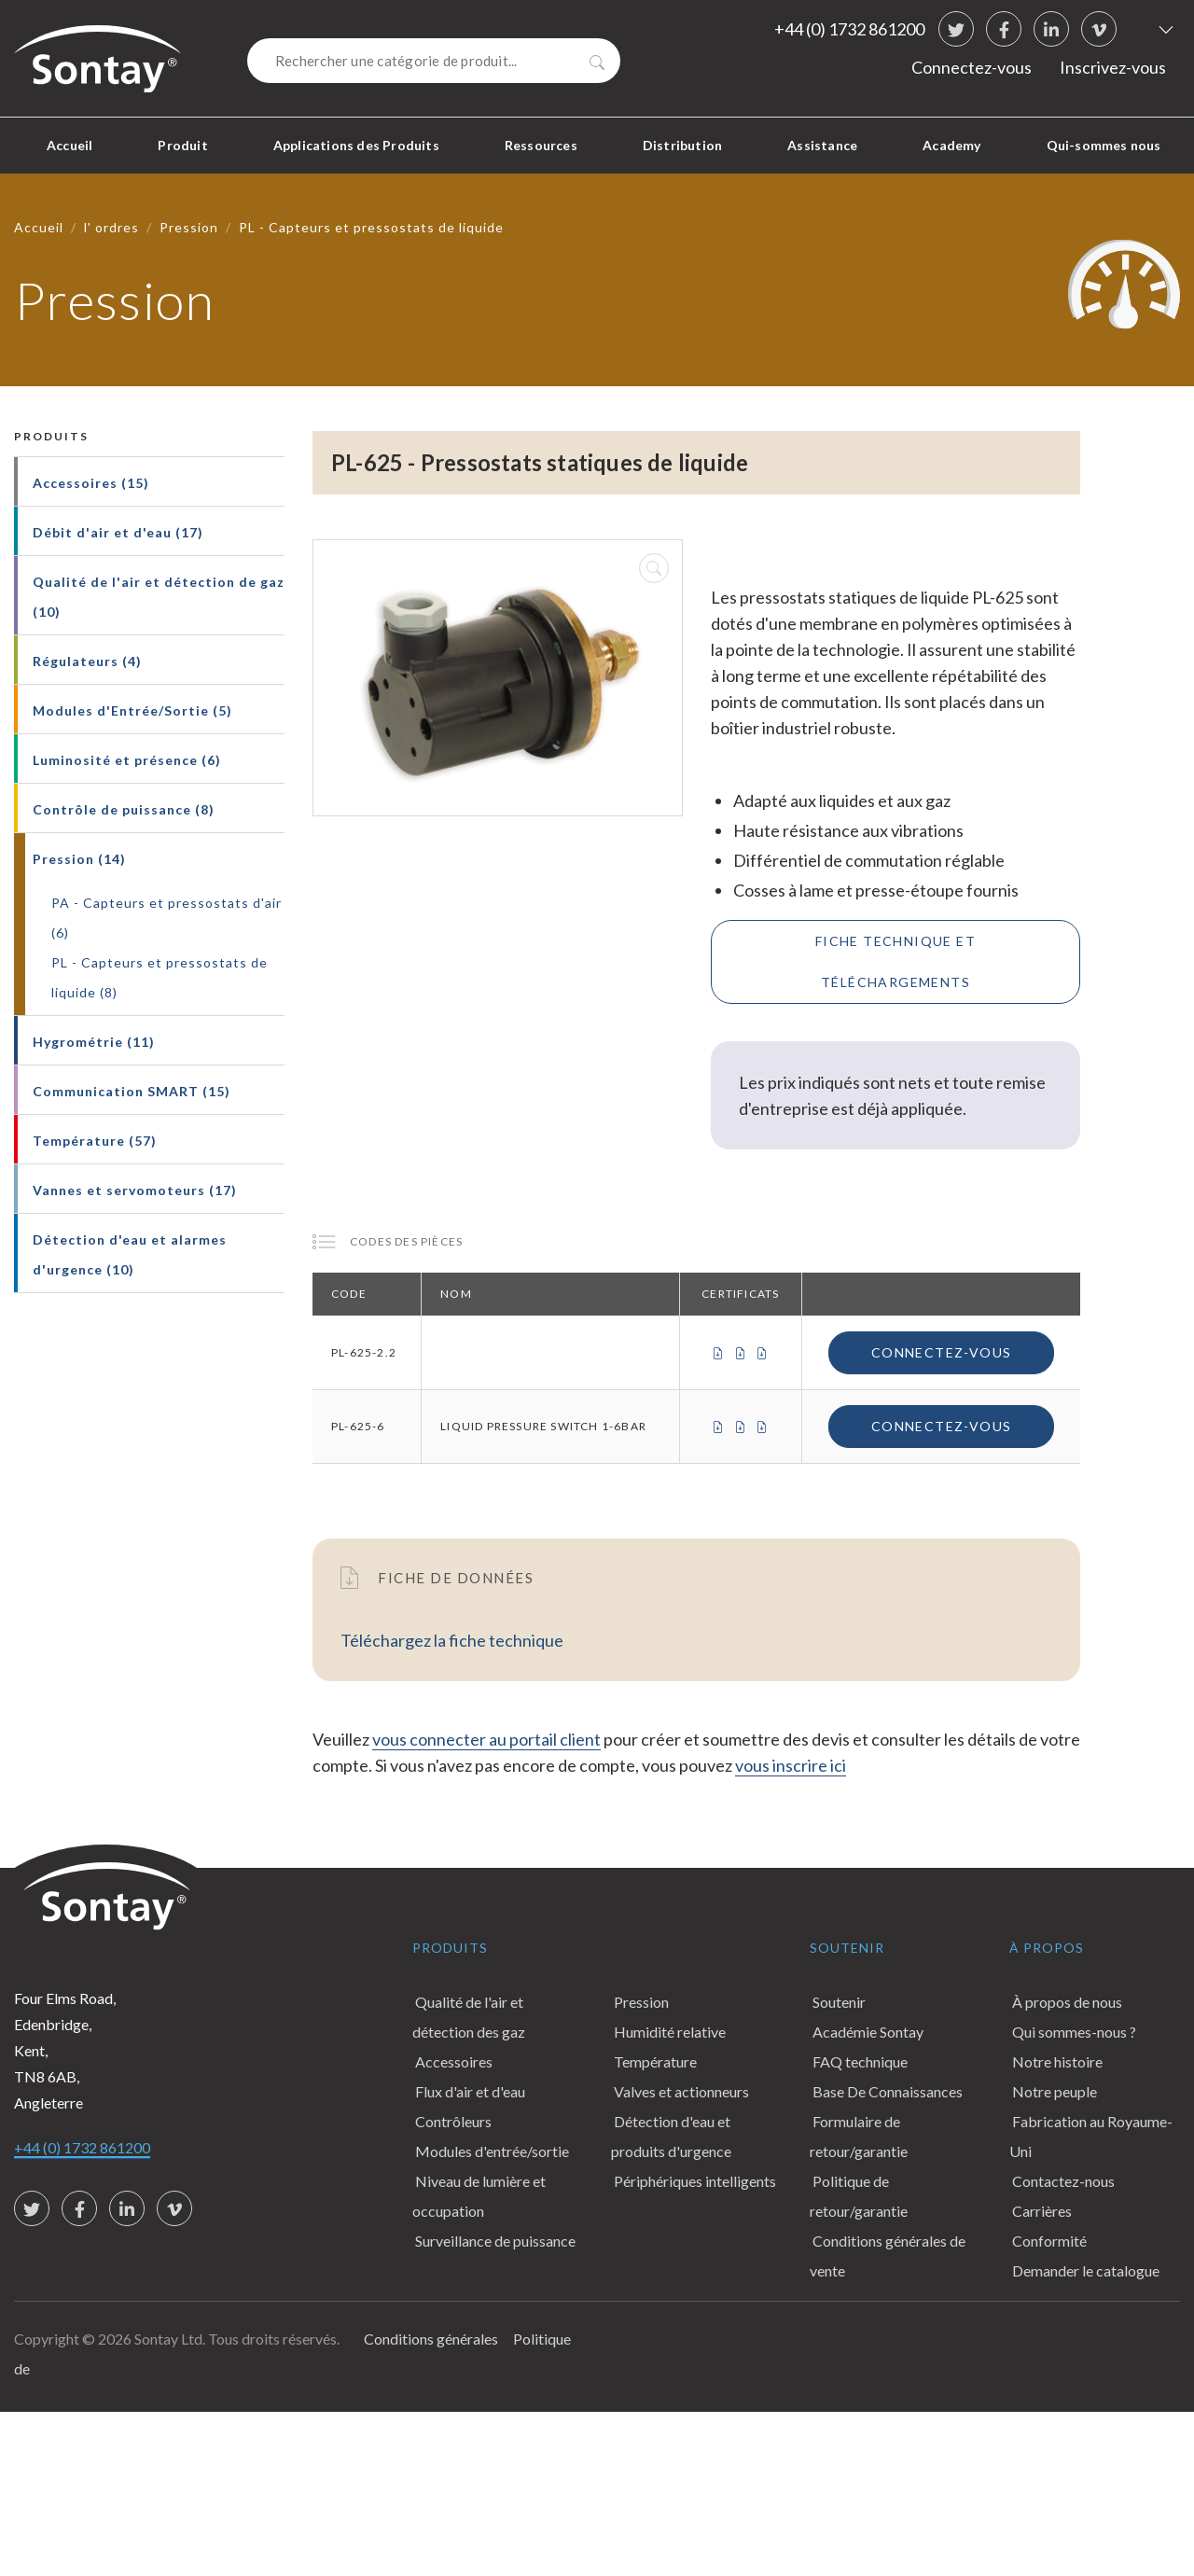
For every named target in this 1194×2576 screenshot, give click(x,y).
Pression (189, 227)
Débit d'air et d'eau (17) (118, 532)
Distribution (682, 145)
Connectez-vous (971, 67)
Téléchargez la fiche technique (451, 1640)
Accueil (69, 145)
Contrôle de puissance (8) (124, 809)
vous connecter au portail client (486, 1739)
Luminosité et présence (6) (127, 760)
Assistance (822, 145)
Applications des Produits (356, 145)
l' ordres (111, 227)
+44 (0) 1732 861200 (849, 29)
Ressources (541, 145)
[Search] (433, 60)
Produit (182, 145)
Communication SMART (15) (131, 1091)
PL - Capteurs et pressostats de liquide (371, 227)
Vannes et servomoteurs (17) (135, 1190)
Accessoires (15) (91, 483)
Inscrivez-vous (1113, 67)
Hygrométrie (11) (94, 1042)
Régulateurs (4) (87, 661)
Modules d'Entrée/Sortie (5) (132, 710)
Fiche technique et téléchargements (895, 961)
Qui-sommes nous (1104, 145)
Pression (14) (79, 859)
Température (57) (95, 1141)
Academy (951, 145)
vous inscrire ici (790, 1765)
